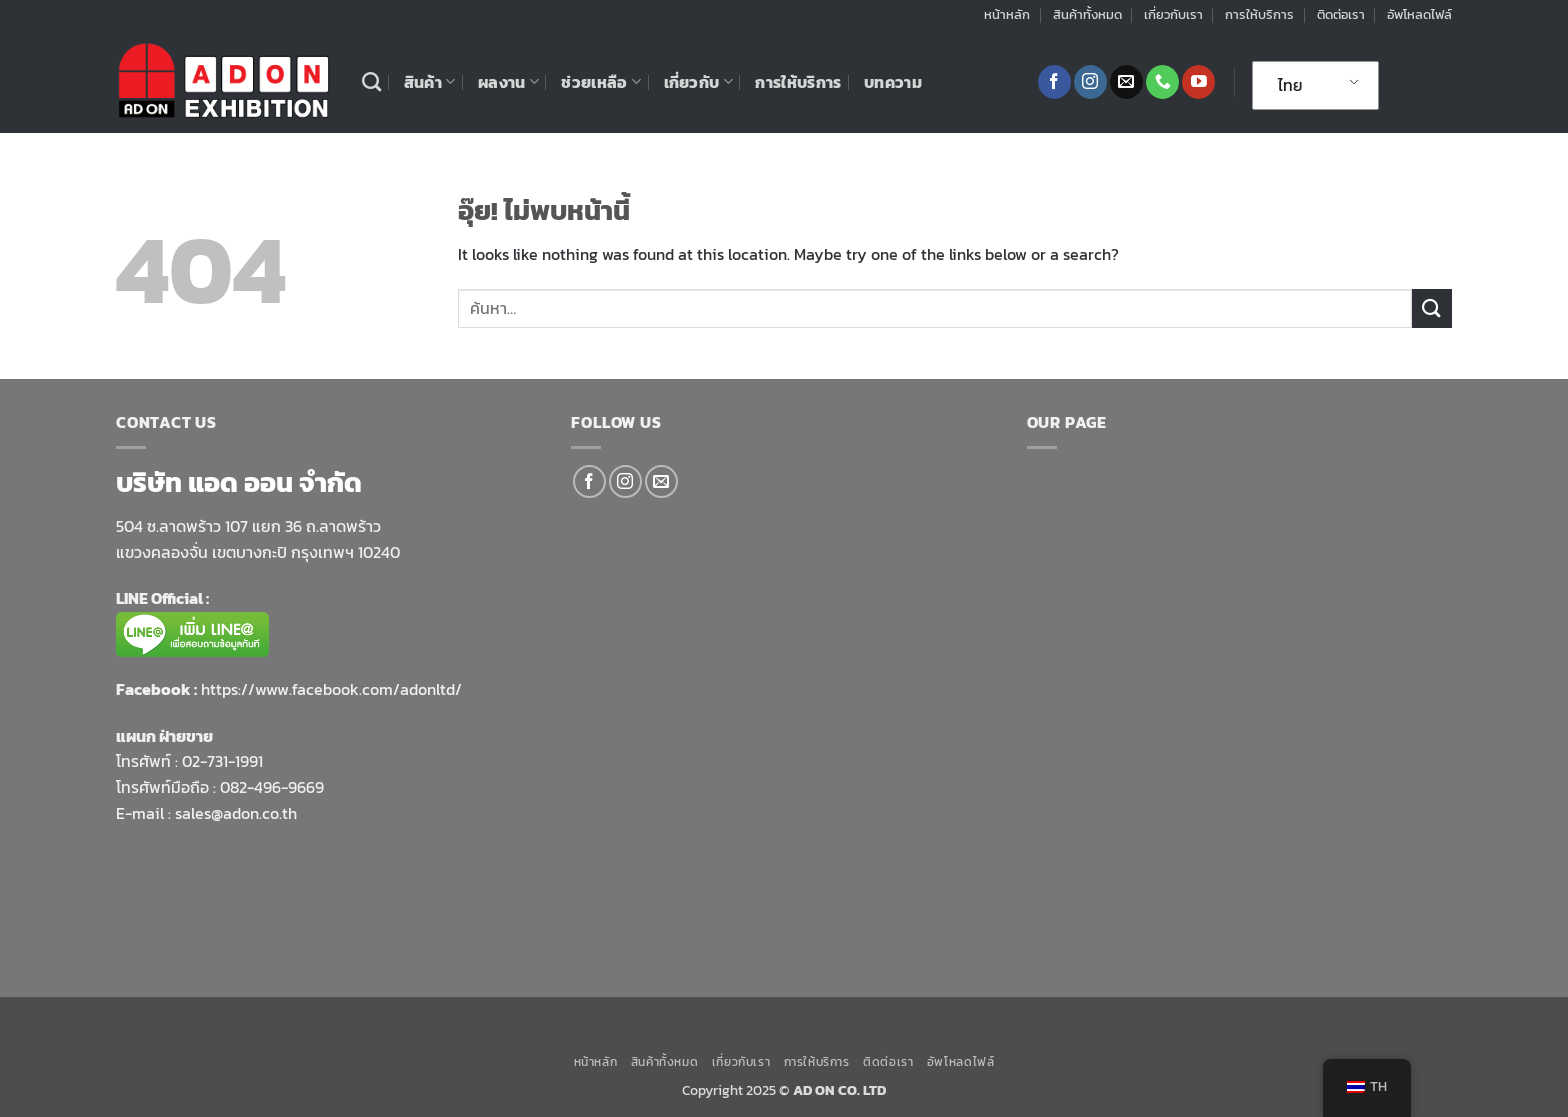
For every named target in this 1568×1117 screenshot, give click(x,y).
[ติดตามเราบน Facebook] (1054, 82)
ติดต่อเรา (1341, 14)
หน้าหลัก (1007, 14)
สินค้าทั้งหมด (1087, 14)
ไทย (1290, 85)
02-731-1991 (222, 761)
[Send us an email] (1126, 82)
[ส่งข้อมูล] (1432, 308)
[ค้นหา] (371, 81)
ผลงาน (508, 82)
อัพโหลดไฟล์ (1419, 14)
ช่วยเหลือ (601, 82)
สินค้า (430, 82)
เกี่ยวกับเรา (1173, 14)
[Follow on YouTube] (1198, 82)
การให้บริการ (1259, 14)
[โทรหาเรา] (1162, 82)
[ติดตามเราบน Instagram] (1090, 82)
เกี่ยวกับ (698, 82)
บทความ (893, 82)
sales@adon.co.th (236, 813)
